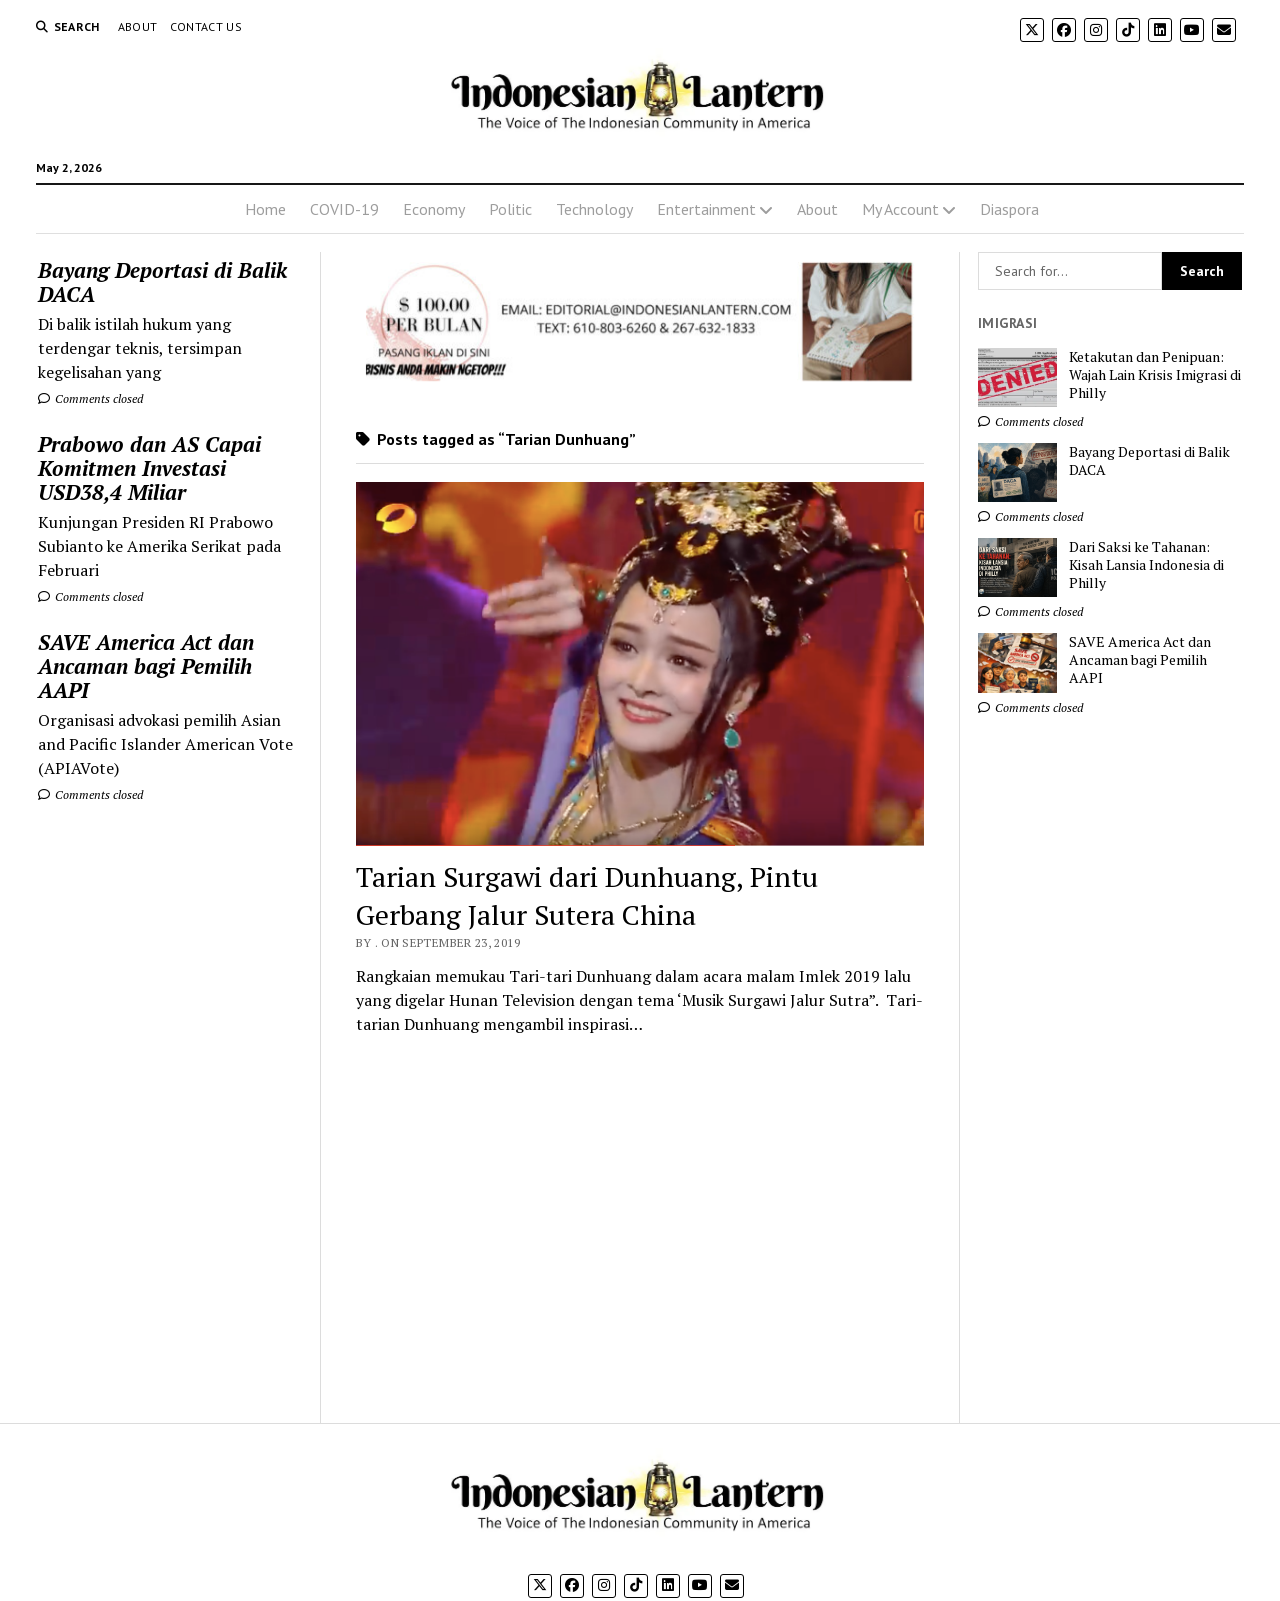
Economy (434, 209)
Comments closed (90, 398)
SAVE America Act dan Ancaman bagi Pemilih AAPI (146, 666)
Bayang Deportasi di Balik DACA (162, 282)
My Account (900, 209)
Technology (594, 209)
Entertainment (706, 209)
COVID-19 (344, 209)
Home (265, 209)
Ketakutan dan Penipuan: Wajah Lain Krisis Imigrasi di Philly (1155, 375)
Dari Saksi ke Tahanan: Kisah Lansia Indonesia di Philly (1146, 565)
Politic (510, 209)
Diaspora (1009, 209)
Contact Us (206, 26)
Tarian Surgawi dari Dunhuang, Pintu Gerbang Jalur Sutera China (587, 895)
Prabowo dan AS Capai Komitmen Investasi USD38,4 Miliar (149, 468)
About (138, 26)
